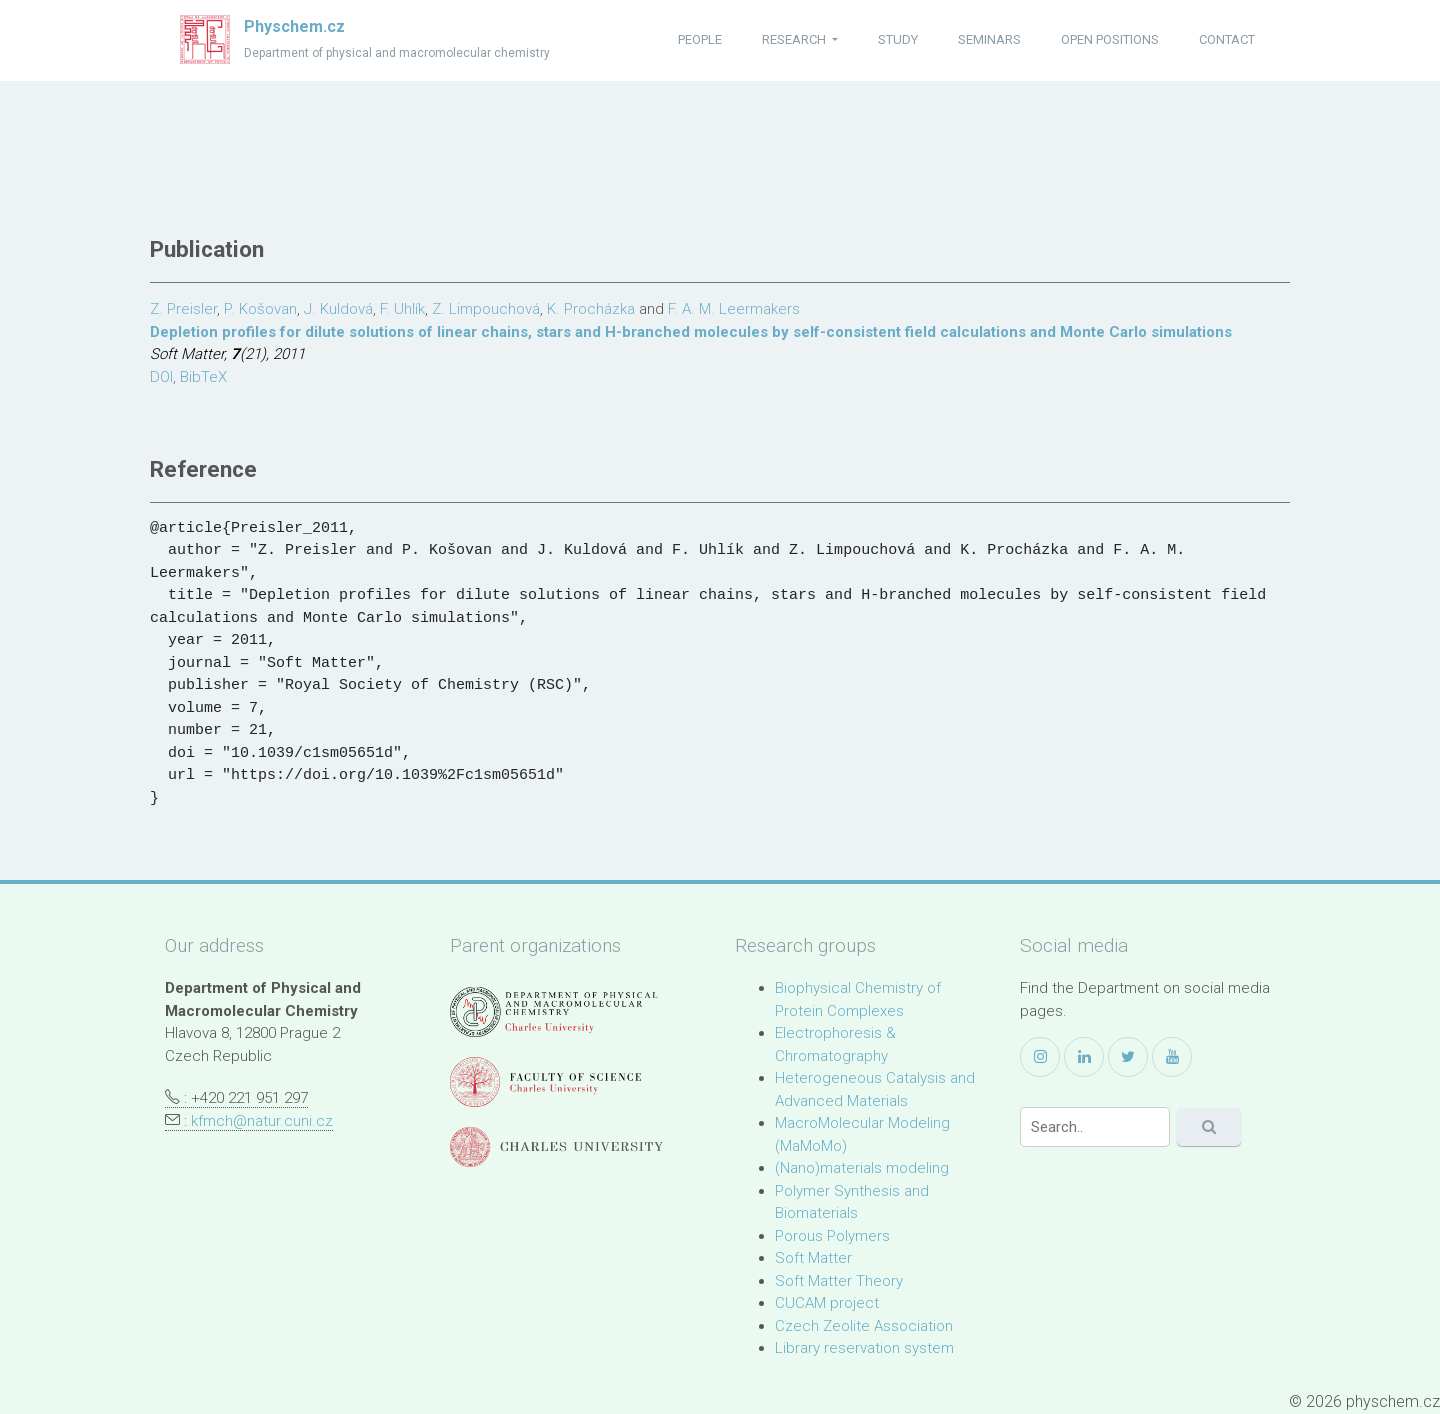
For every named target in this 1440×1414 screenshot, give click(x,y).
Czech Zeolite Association (864, 1326)
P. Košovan (260, 309)
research (795, 39)
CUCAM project (827, 1303)
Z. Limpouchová (486, 309)
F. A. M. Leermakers (734, 309)
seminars (989, 39)
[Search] (1095, 1127)
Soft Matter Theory (839, 1281)
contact (1227, 39)
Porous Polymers (832, 1236)
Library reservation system (864, 1348)
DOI (161, 377)
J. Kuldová (338, 309)
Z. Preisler (183, 309)
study (898, 39)
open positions (1110, 39)
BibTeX (203, 377)
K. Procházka (591, 309)
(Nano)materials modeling (862, 1168)
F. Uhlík (402, 309)
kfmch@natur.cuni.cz (262, 1121)
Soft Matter (813, 1258)
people (700, 39)
